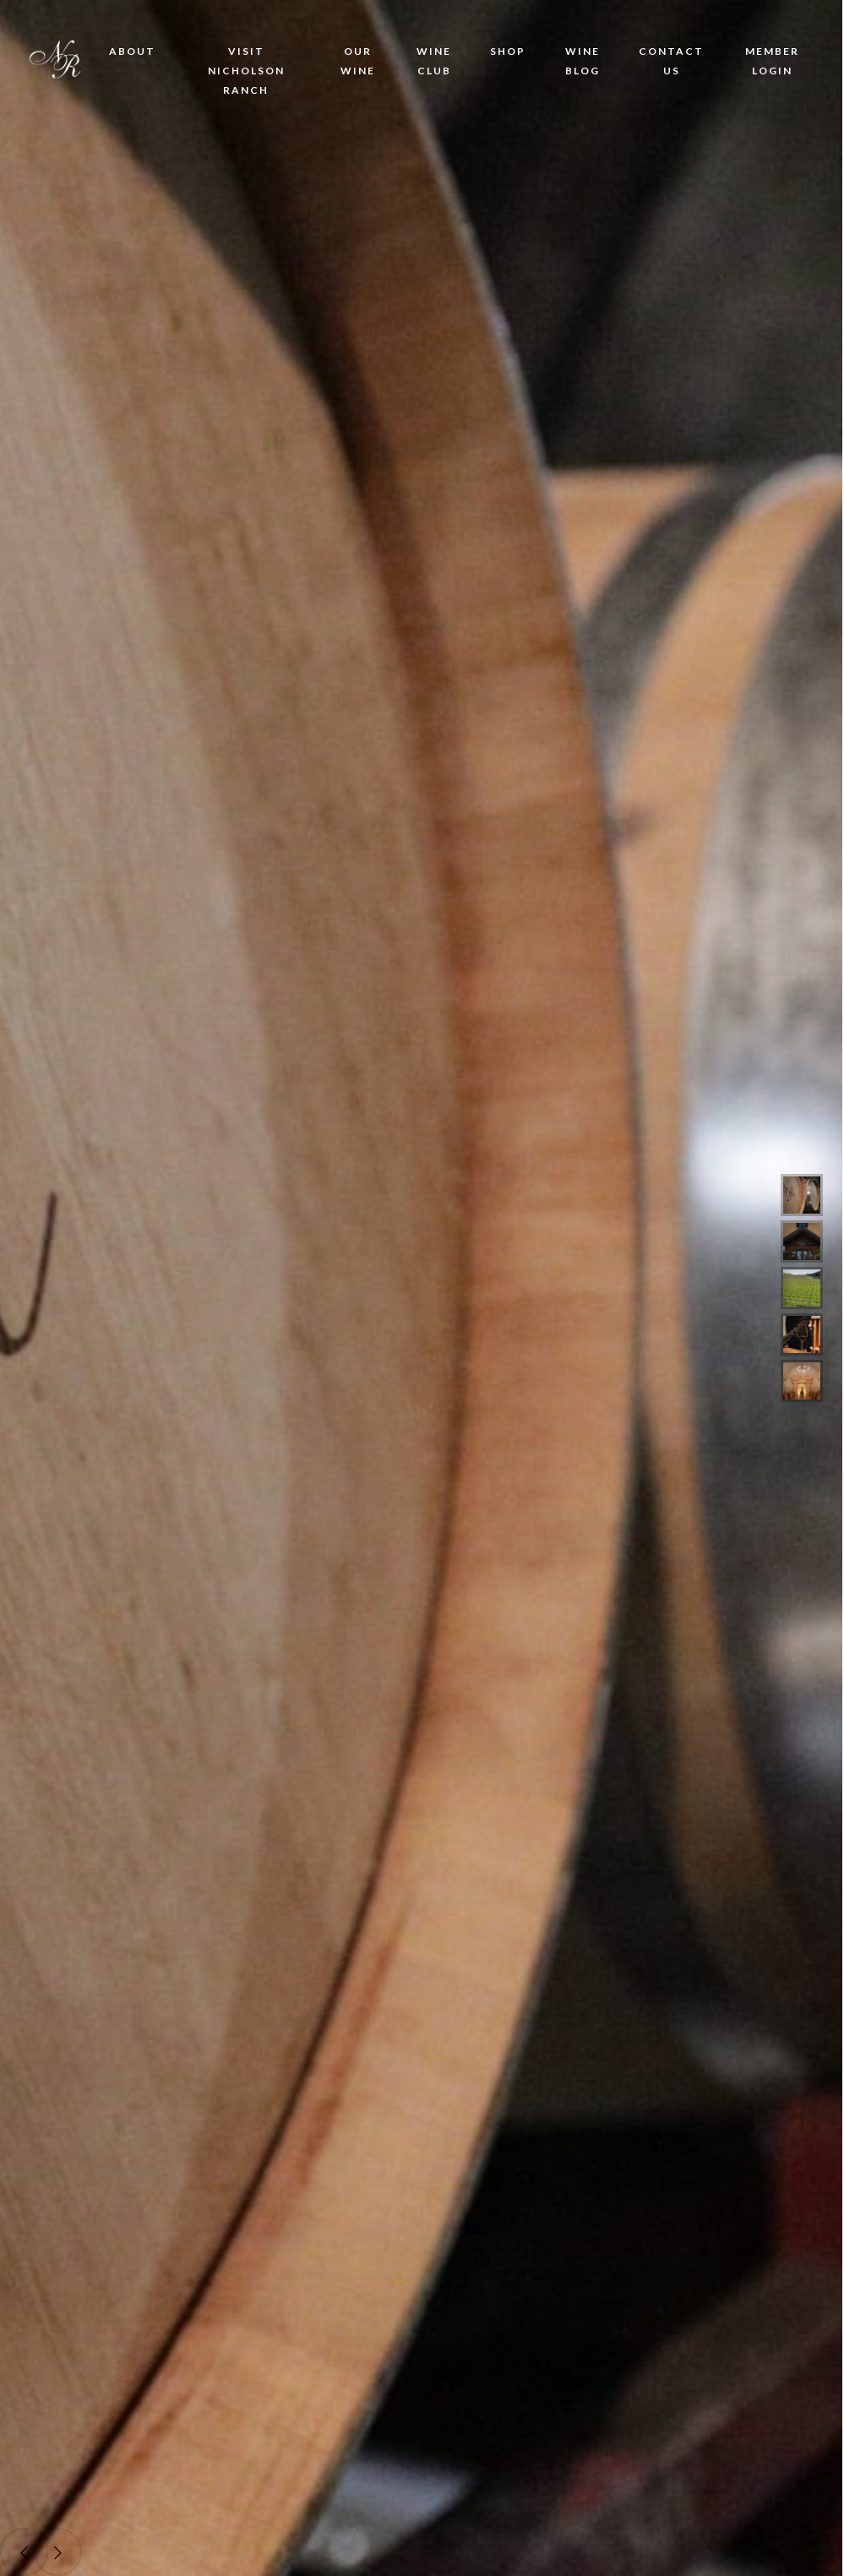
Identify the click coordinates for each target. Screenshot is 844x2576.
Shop (507, 51)
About (132, 51)
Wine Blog (582, 61)
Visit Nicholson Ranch (246, 70)
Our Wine (357, 61)
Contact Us (671, 61)
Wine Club (434, 61)
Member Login (772, 61)
